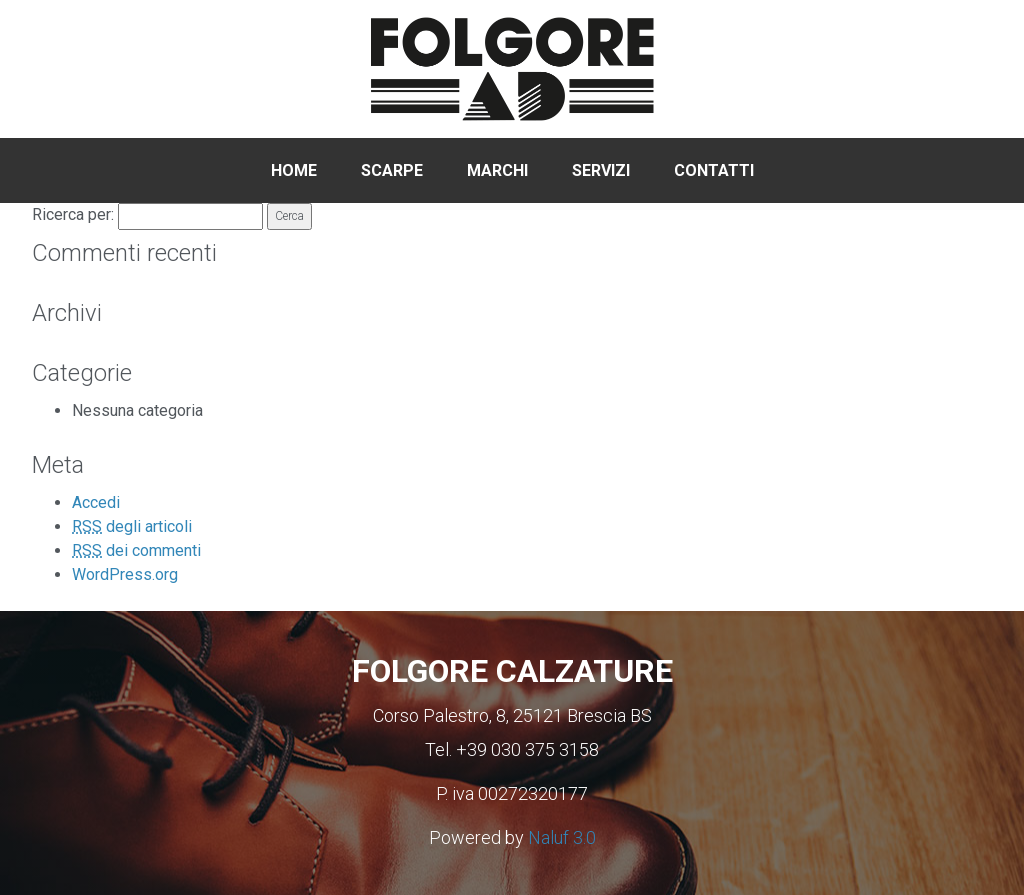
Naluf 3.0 (562, 837)
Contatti (714, 170)
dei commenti (136, 550)
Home (294, 170)
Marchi (497, 170)
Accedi (96, 502)
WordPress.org (125, 574)
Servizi (601, 170)
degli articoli (132, 526)
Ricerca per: (73, 214)
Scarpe (392, 170)
